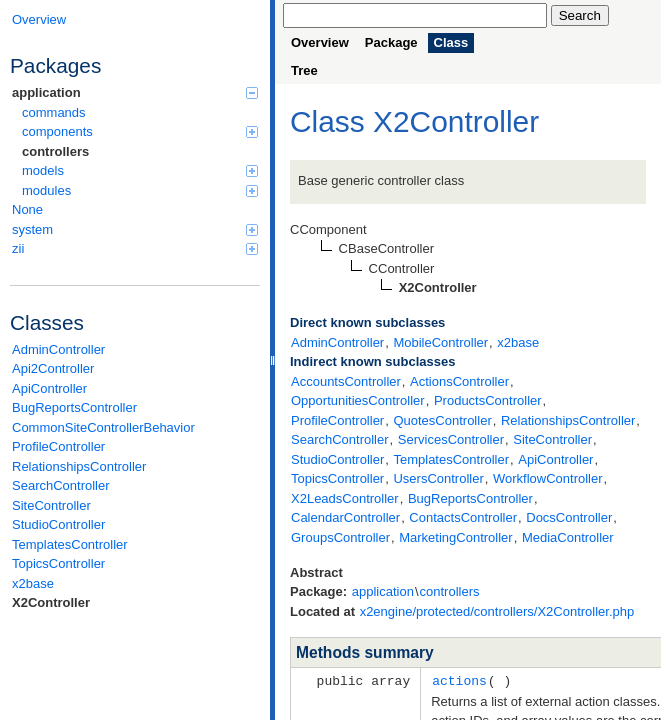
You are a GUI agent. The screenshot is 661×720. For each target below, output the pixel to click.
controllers (55, 151)
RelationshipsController (79, 466)
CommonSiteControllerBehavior (103, 427)
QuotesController (442, 420)
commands (54, 112)
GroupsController (340, 537)
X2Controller (51, 602)
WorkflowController (548, 478)
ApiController (49, 388)
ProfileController (58, 446)
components (140, 131)
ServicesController (451, 439)
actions (459, 680)
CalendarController (345, 517)
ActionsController (459, 381)
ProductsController (488, 400)
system (135, 229)
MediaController (568, 537)
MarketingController (455, 537)
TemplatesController (70, 544)
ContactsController (463, 517)
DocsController (569, 517)
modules (140, 190)
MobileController (440, 342)
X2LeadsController (345, 498)
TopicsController (58, 563)
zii (135, 248)
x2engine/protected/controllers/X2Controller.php (497, 611)
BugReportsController (74, 407)
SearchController (61, 485)
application (135, 92)
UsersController (438, 478)
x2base (33, 583)
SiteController (51, 505)
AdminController (58, 349)
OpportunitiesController (358, 400)
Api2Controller (53, 368)
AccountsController (346, 381)
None (27, 209)
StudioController (58, 524)
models (140, 170)
